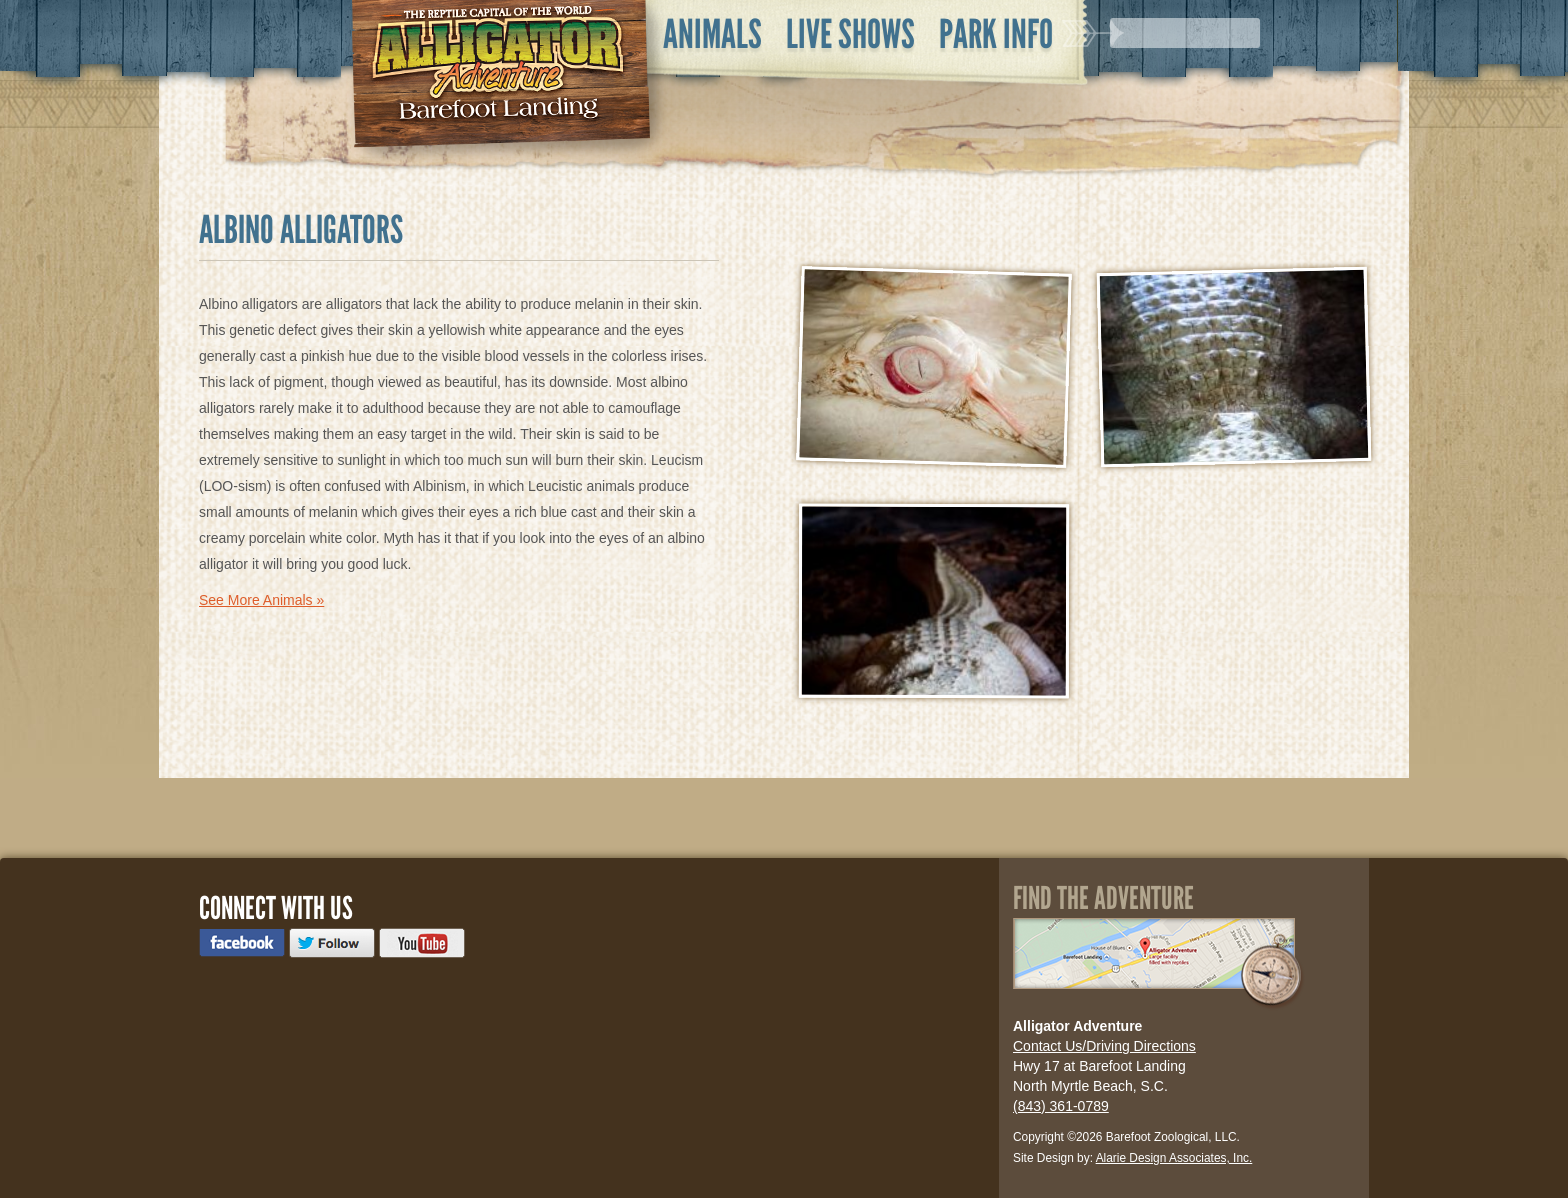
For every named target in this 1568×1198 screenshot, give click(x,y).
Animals (712, 34)
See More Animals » (261, 600)
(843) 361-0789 (1061, 1106)
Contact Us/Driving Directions (1104, 1046)
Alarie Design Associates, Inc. (1174, 1158)
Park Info (996, 34)
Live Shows (850, 34)
